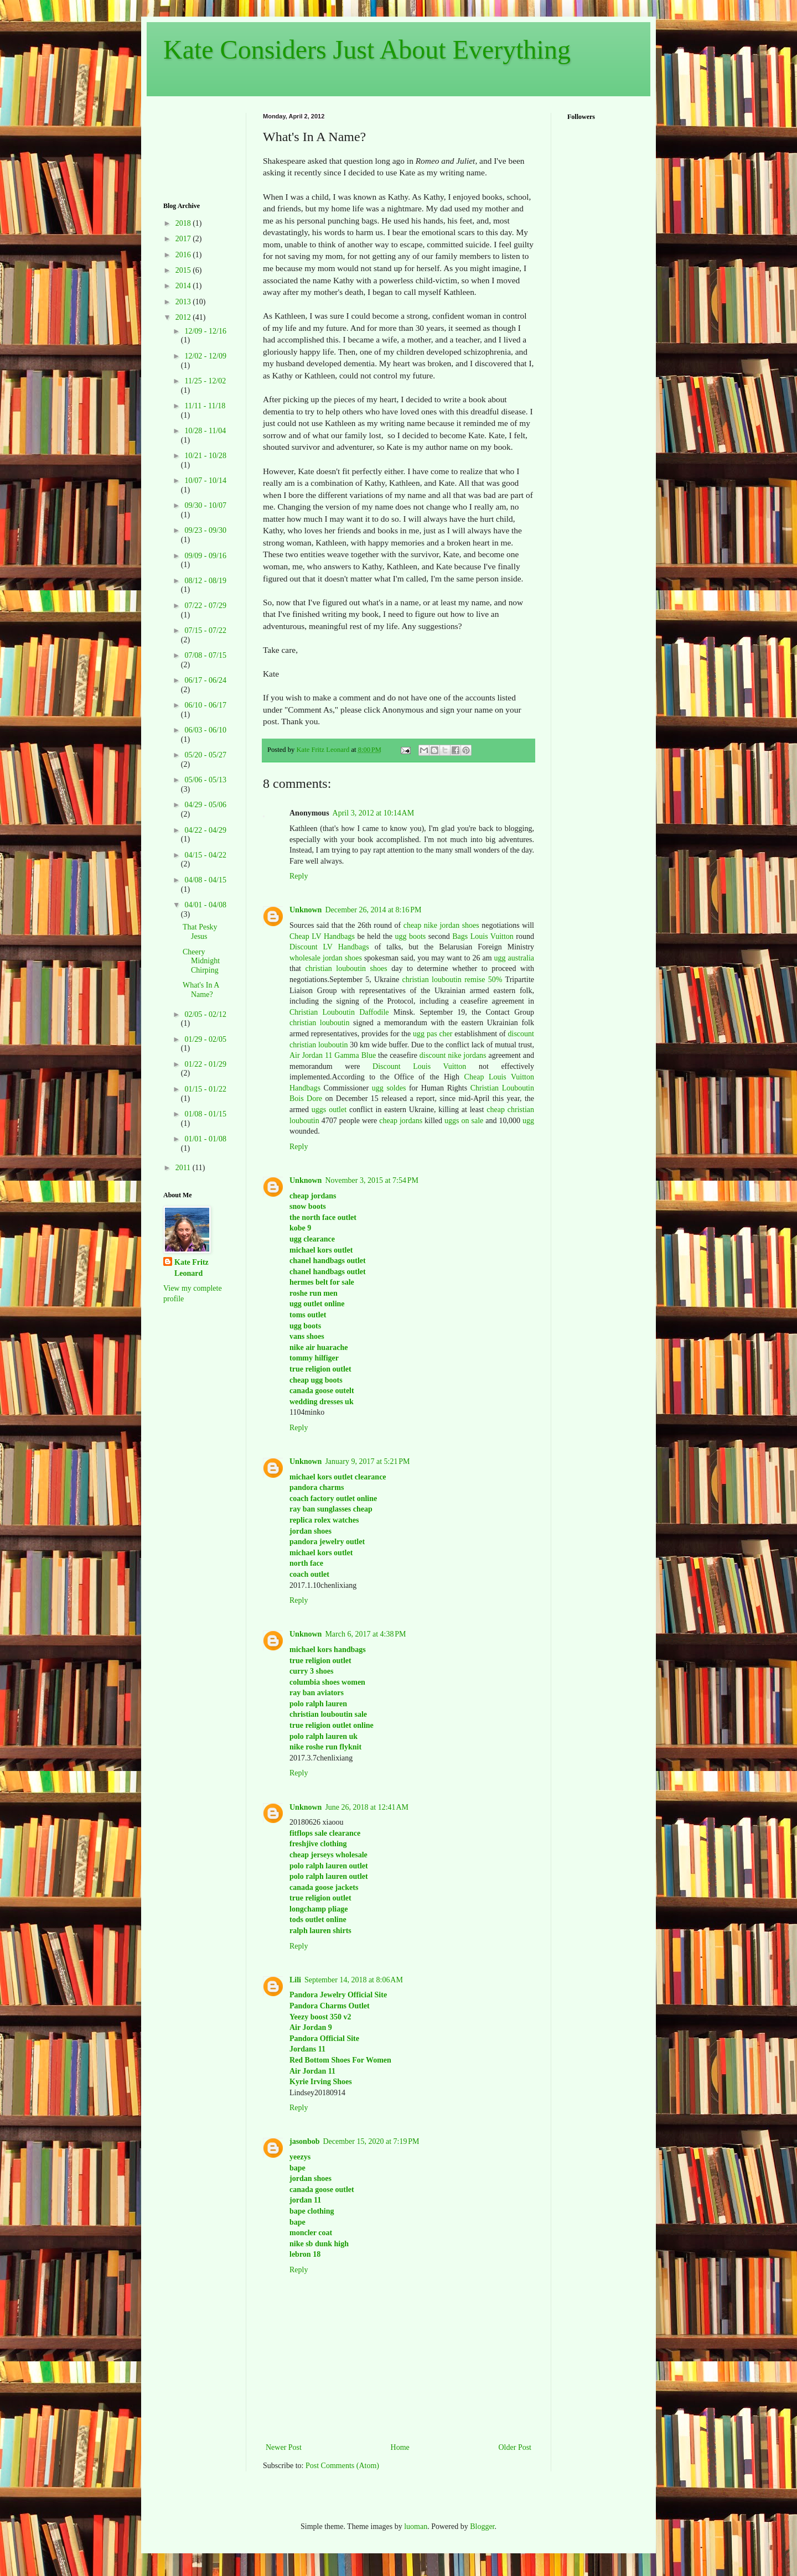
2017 (184, 239)
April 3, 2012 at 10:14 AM (374, 813)
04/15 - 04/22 (205, 855)
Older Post (515, 2447)
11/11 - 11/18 (204, 406)
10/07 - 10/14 (205, 480)
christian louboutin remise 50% (452, 979)
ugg (528, 1120)
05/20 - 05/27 (205, 755)
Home (400, 2447)
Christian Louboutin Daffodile (339, 1012)
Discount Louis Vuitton (419, 1066)
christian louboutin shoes (346, 968)
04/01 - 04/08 (205, 905)
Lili (295, 1980)
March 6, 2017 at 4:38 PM (365, 1634)
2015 (184, 270)
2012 (184, 317)
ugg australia (514, 958)
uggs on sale (463, 1120)
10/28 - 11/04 (205, 431)
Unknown (305, 910)
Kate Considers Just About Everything (367, 49)
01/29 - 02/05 (205, 1039)
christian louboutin (319, 1023)
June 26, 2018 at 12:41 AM (366, 1807)
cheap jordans (402, 1120)
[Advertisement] (197, 147)
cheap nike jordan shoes (441, 925)
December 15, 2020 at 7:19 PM (371, 2141)
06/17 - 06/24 (205, 680)
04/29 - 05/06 (205, 805)
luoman (415, 2526)
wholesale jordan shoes (325, 958)
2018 (184, 223)
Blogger (482, 2526)
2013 (184, 302)
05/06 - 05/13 (205, 780)
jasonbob (304, 2141)
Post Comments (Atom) (342, 2465)
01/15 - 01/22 (205, 1089)
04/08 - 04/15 (205, 880)
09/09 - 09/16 (205, 556)
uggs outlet (329, 1109)
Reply (298, 876)
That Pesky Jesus (200, 932)
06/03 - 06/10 (205, 730)
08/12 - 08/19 (205, 581)
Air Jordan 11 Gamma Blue (332, 1055)
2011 (184, 1168)
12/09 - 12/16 (205, 331)
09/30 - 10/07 (205, 505)
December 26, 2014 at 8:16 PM (373, 910)
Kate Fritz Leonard (191, 1267)
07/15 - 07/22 (205, 630)
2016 (184, 255)
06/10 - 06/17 (205, 705)
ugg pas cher (432, 1034)
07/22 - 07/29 (205, 605)
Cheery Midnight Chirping (201, 961)
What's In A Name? (201, 990)
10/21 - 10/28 (205, 455)
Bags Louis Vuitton (483, 936)
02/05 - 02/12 (205, 1014)
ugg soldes (389, 1088)
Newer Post (284, 2447)
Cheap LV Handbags (322, 936)
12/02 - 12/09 (205, 356)
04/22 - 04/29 (205, 830)
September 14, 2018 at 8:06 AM (353, 1980)
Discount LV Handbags (329, 947)
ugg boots (410, 936)
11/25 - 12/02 (205, 381)
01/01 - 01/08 (205, 1139)
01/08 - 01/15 (205, 1114)
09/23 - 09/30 (205, 530)
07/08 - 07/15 (205, 655)
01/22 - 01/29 (205, 1064)
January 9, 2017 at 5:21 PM (367, 1461)
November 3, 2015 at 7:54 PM (371, 1180)
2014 (184, 286)
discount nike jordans (453, 1055)
